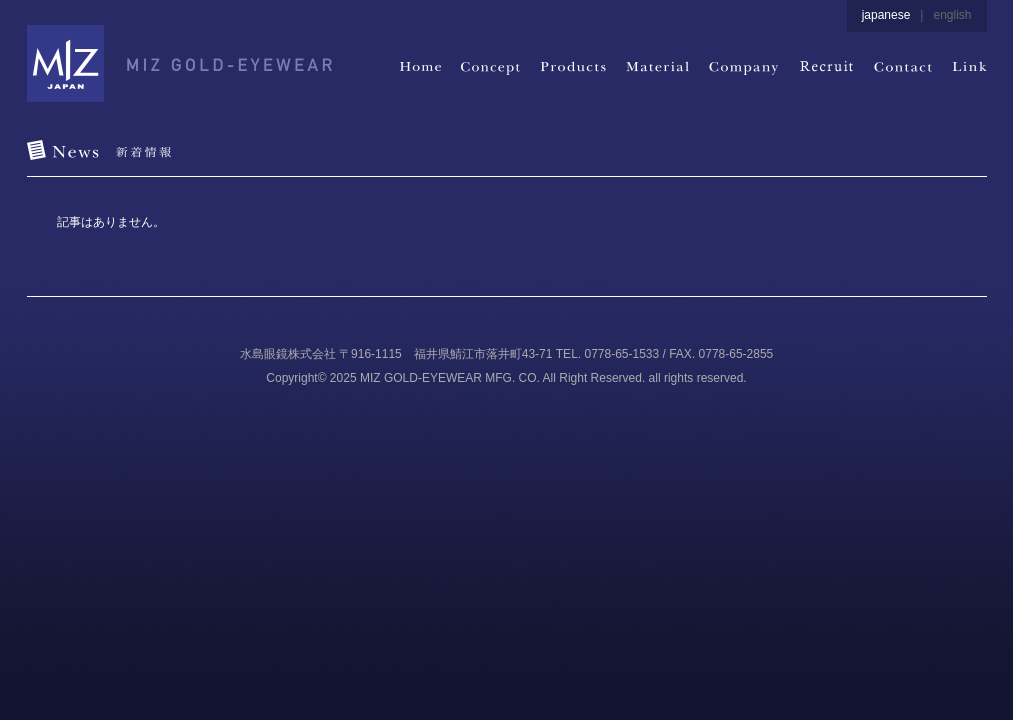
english (952, 15)
